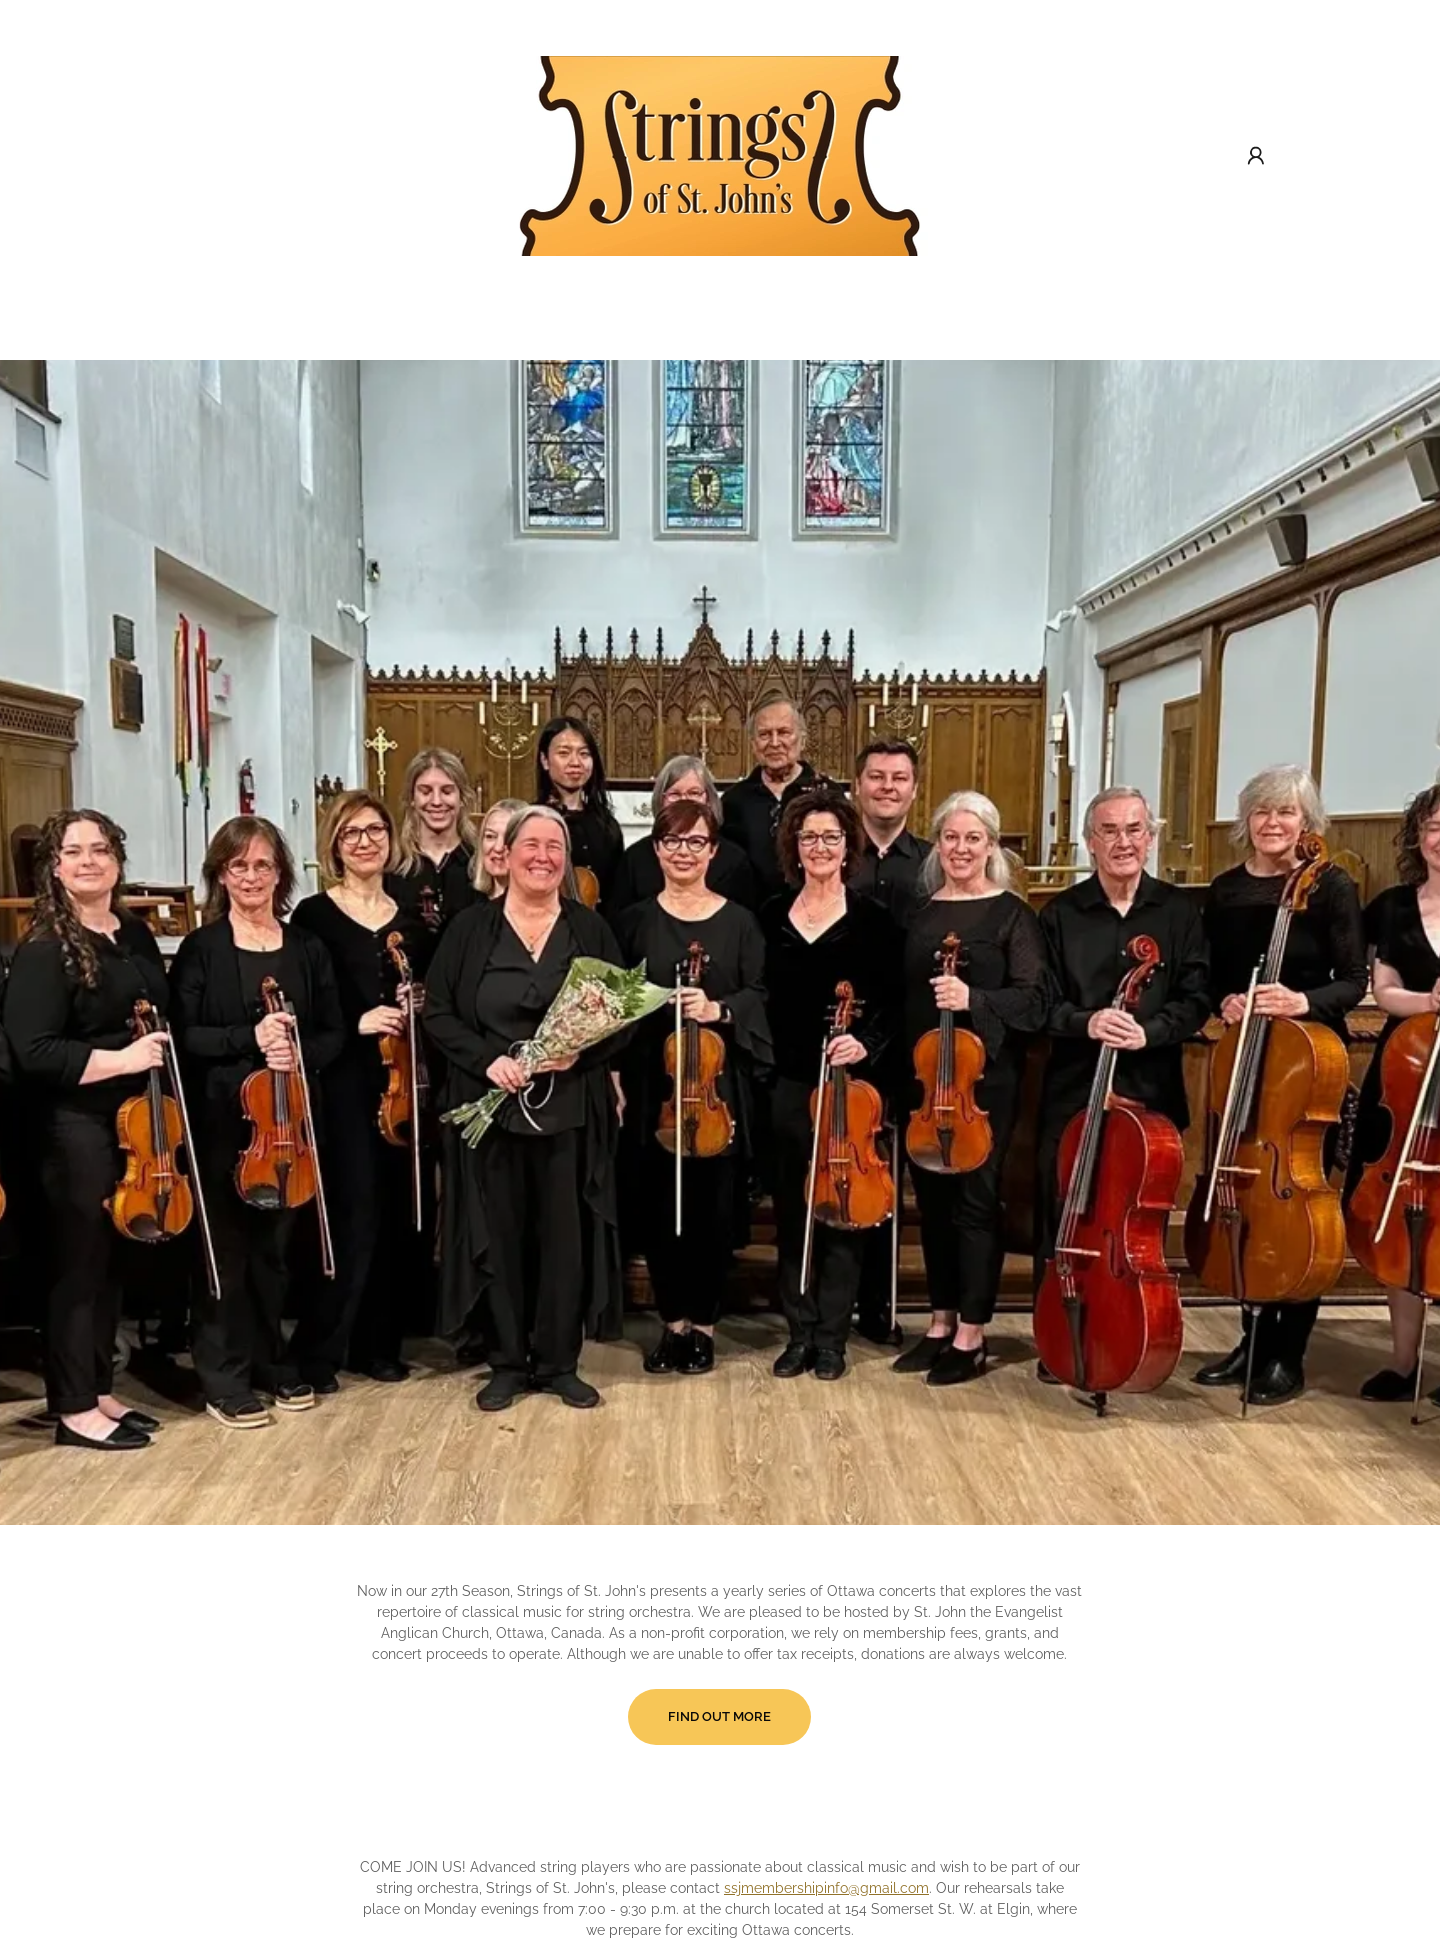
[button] (1256, 156)
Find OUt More (719, 1716)
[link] (720, 155)
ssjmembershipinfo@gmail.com (826, 1888)
